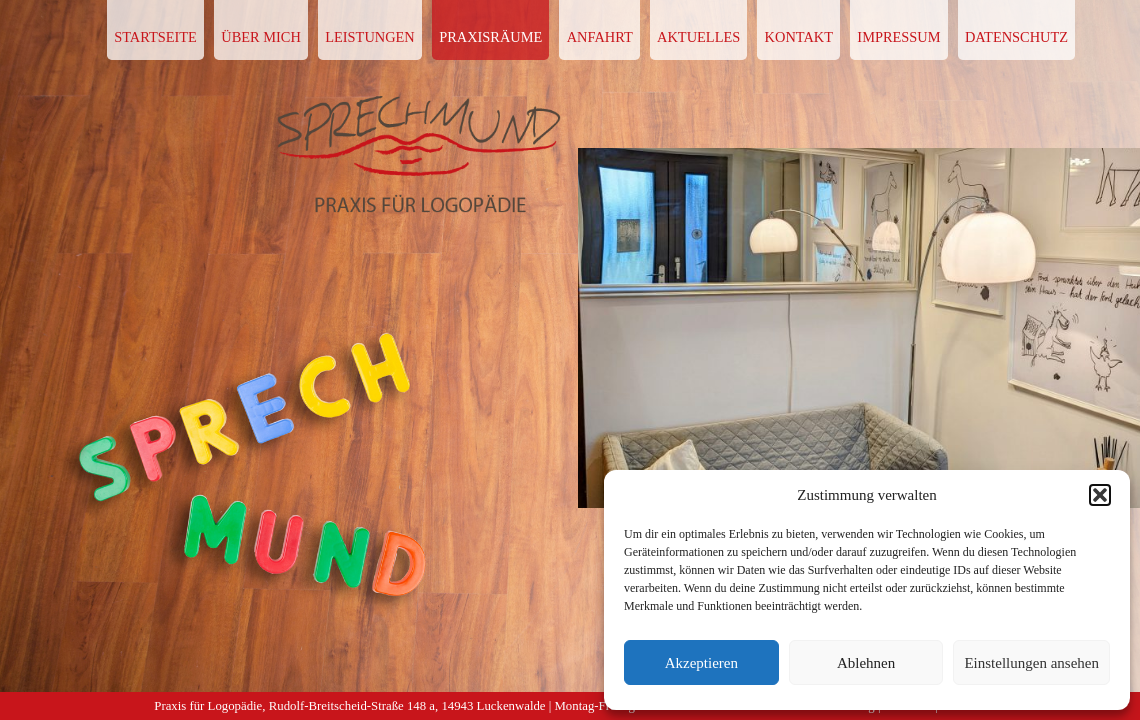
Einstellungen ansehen (1031, 663)
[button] (1100, 495)
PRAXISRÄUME (490, 37)
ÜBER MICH (261, 37)
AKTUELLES (698, 37)
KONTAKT (799, 37)
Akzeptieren (701, 663)
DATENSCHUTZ (1016, 37)
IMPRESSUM (898, 37)
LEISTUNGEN (370, 37)
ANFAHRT (600, 37)
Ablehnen (866, 663)
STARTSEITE (155, 37)
